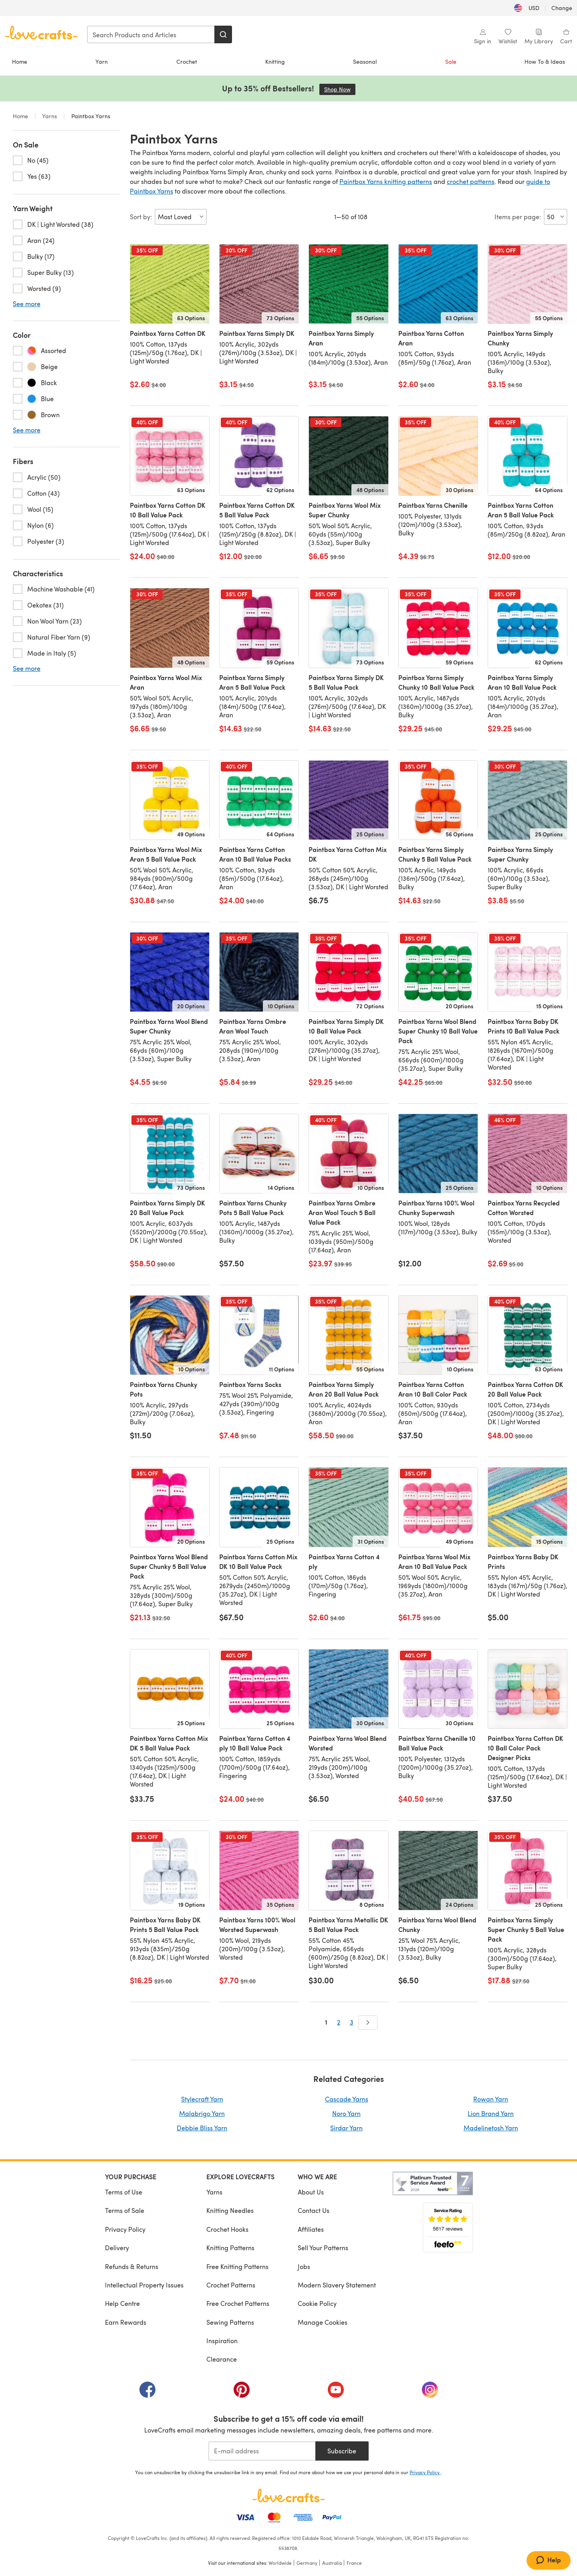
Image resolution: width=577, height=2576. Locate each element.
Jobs (304, 2266)
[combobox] (151, 34)
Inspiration (222, 2340)
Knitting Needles (230, 2210)
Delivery (117, 2247)
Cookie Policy (317, 2303)
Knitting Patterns (230, 2247)
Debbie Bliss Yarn (202, 2128)
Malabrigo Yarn (202, 2113)
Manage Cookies (322, 2322)
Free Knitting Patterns (237, 2266)
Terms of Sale (124, 2210)
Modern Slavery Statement (337, 2285)
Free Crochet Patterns (237, 2303)
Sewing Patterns (230, 2322)
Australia (332, 2563)
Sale (450, 61)
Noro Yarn (346, 2113)
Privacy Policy (125, 2229)
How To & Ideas (545, 61)
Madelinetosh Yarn (491, 2128)
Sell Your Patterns (323, 2247)
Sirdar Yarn (346, 2128)
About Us (311, 2192)
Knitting (275, 61)
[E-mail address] (261, 2451)
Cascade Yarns (346, 2099)
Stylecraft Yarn (202, 2099)
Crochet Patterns (230, 2285)
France (354, 2563)
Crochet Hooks (227, 2229)
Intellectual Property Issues (144, 2285)
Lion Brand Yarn (491, 2113)
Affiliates (311, 2229)
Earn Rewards (125, 2322)
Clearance (221, 2359)
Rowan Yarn (490, 2099)
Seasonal (365, 61)
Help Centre (122, 2303)
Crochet (186, 61)
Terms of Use (123, 2192)
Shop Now (339, 89)
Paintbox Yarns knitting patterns (385, 181)
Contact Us (313, 2210)
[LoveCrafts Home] (288, 2495)
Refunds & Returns (131, 2266)
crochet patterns (470, 181)
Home (19, 61)
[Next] (367, 2022)
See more (26, 304)
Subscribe (341, 2451)
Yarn (101, 61)
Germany (307, 2563)
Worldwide (280, 2563)
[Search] (223, 34)
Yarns (50, 116)
